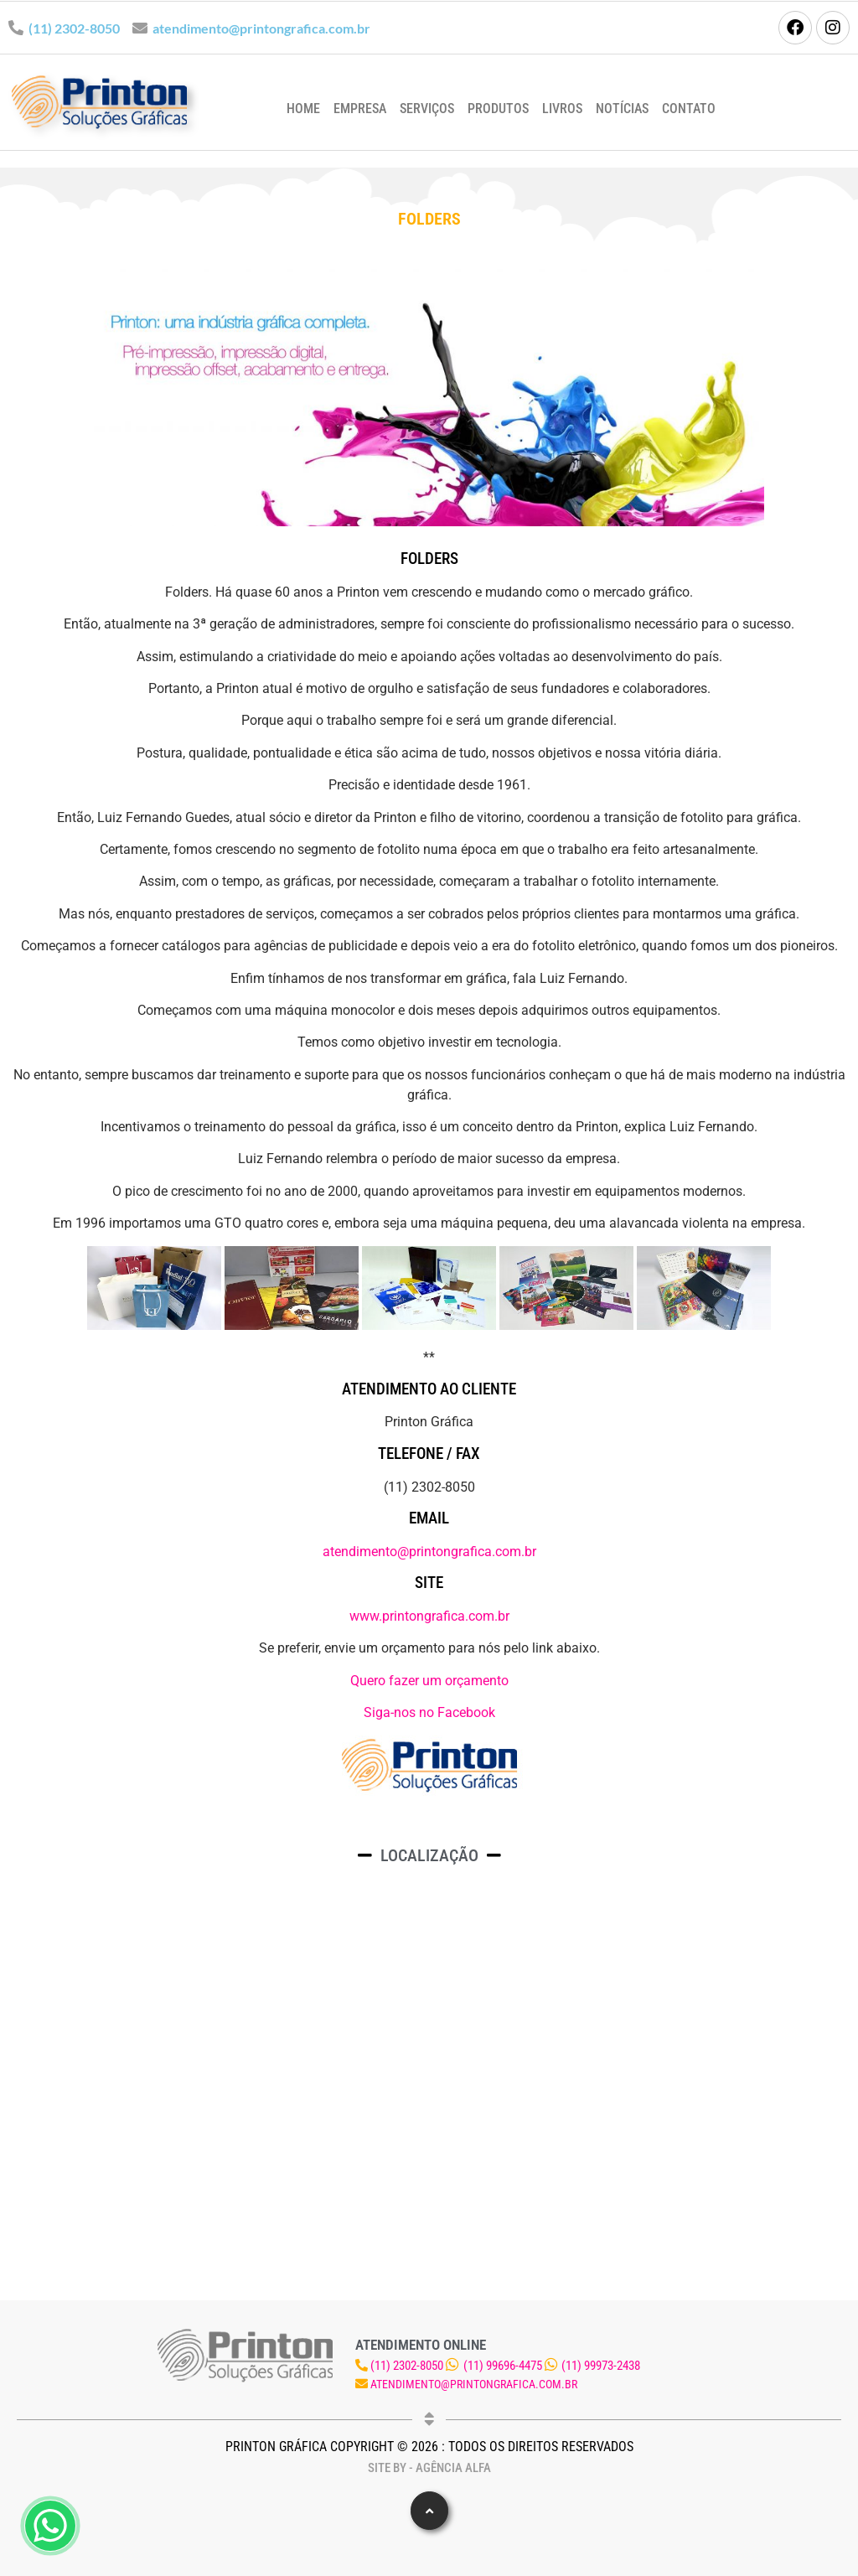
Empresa (359, 108)
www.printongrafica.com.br (429, 1616)
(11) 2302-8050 (74, 28)
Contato (689, 108)
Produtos (498, 108)
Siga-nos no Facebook (429, 1712)
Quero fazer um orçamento (429, 1681)
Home (303, 108)
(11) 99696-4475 (502, 2365)
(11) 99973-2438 (600, 2365)
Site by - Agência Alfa (429, 2467)
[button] (429, 2510)
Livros (562, 108)
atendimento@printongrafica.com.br (261, 28)
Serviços (427, 108)
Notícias (622, 108)
